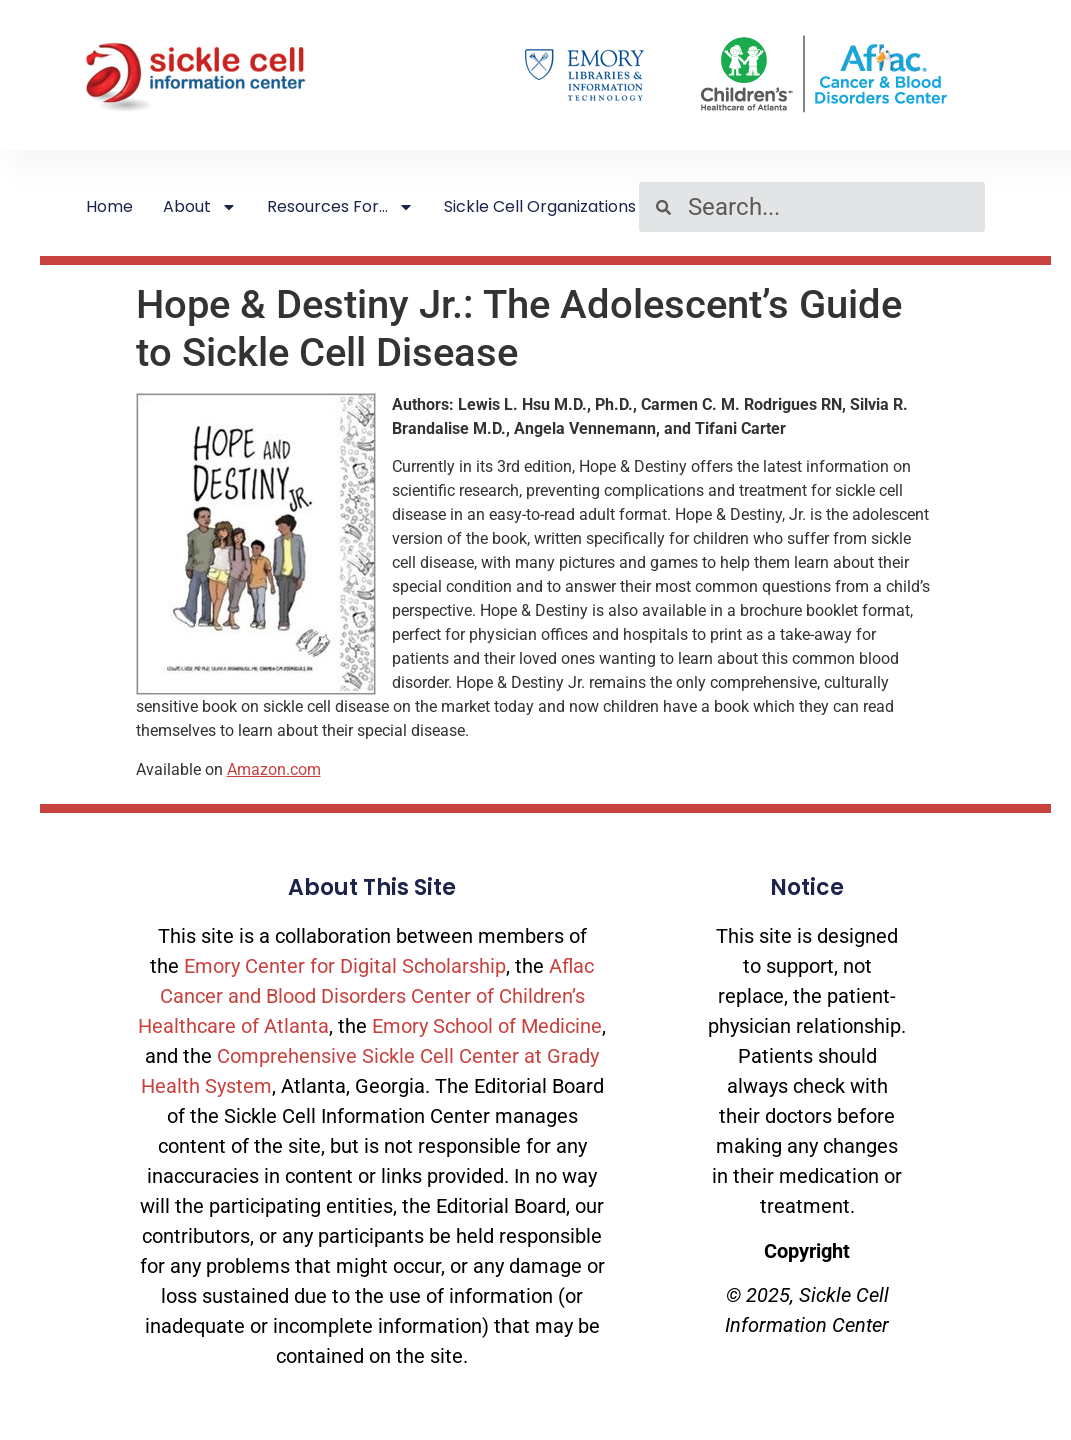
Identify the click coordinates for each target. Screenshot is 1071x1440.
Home (109, 206)
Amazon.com (274, 769)
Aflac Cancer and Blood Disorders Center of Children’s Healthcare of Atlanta (366, 996)
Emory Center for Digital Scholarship (345, 966)
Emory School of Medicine (487, 1026)
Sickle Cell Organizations (540, 206)
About (200, 207)
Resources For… (340, 207)
